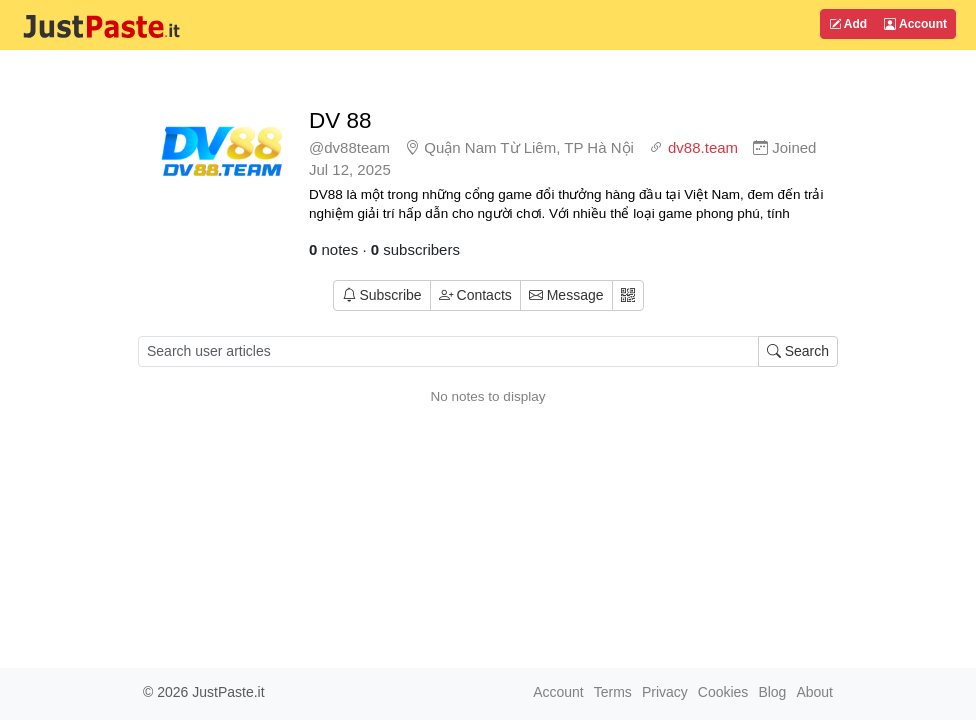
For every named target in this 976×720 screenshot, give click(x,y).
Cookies (723, 692)
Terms (613, 692)
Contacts (475, 295)
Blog (772, 692)
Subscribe (382, 295)
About (814, 692)
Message (566, 295)
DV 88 (340, 120)
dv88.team (703, 147)
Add (848, 24)
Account (915, 24)
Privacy (665, 692)
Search (798, 351)
